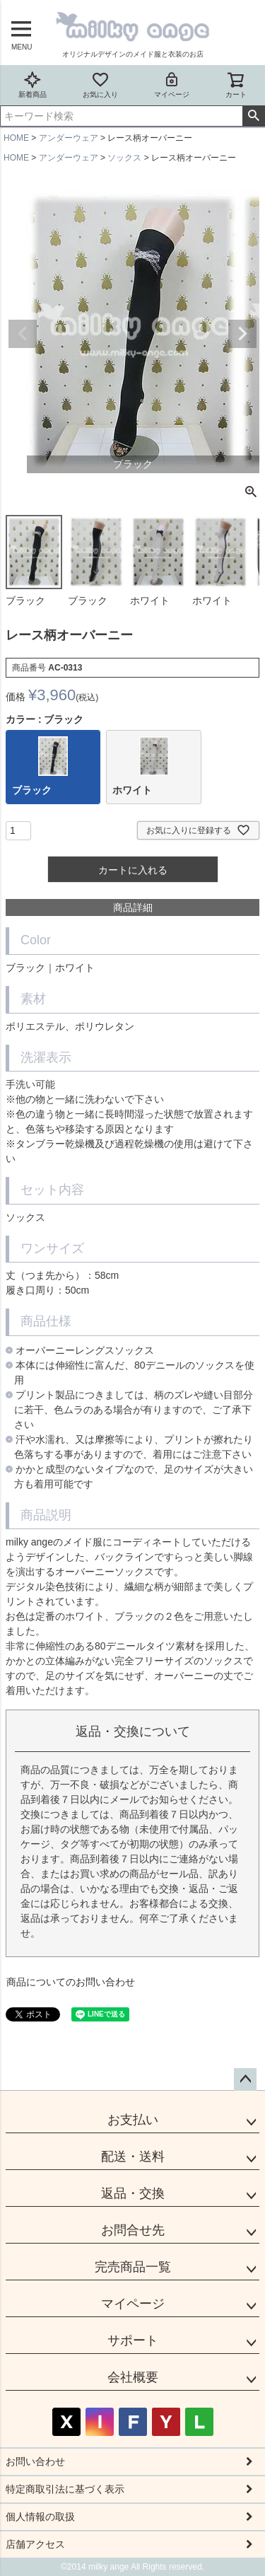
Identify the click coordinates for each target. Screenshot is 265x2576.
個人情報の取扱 (40, 2516)
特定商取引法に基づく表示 (65, 2489)
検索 (253, 116)
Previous (22, 334)
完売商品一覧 (133, 2267)
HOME (16, 138)
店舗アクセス (35, 2544)
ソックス (124, 158)
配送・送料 (133, 2156)
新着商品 (32, 84)
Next (242, 334)
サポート (132, 2340)
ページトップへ (245, 2079)
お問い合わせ (35, 2461)
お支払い (132, 2120)
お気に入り (100, 84)
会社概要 (132, 2377)
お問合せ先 (133, 2230)
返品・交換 (133, 2193)
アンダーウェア (68, 138)
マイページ (171, 84)
